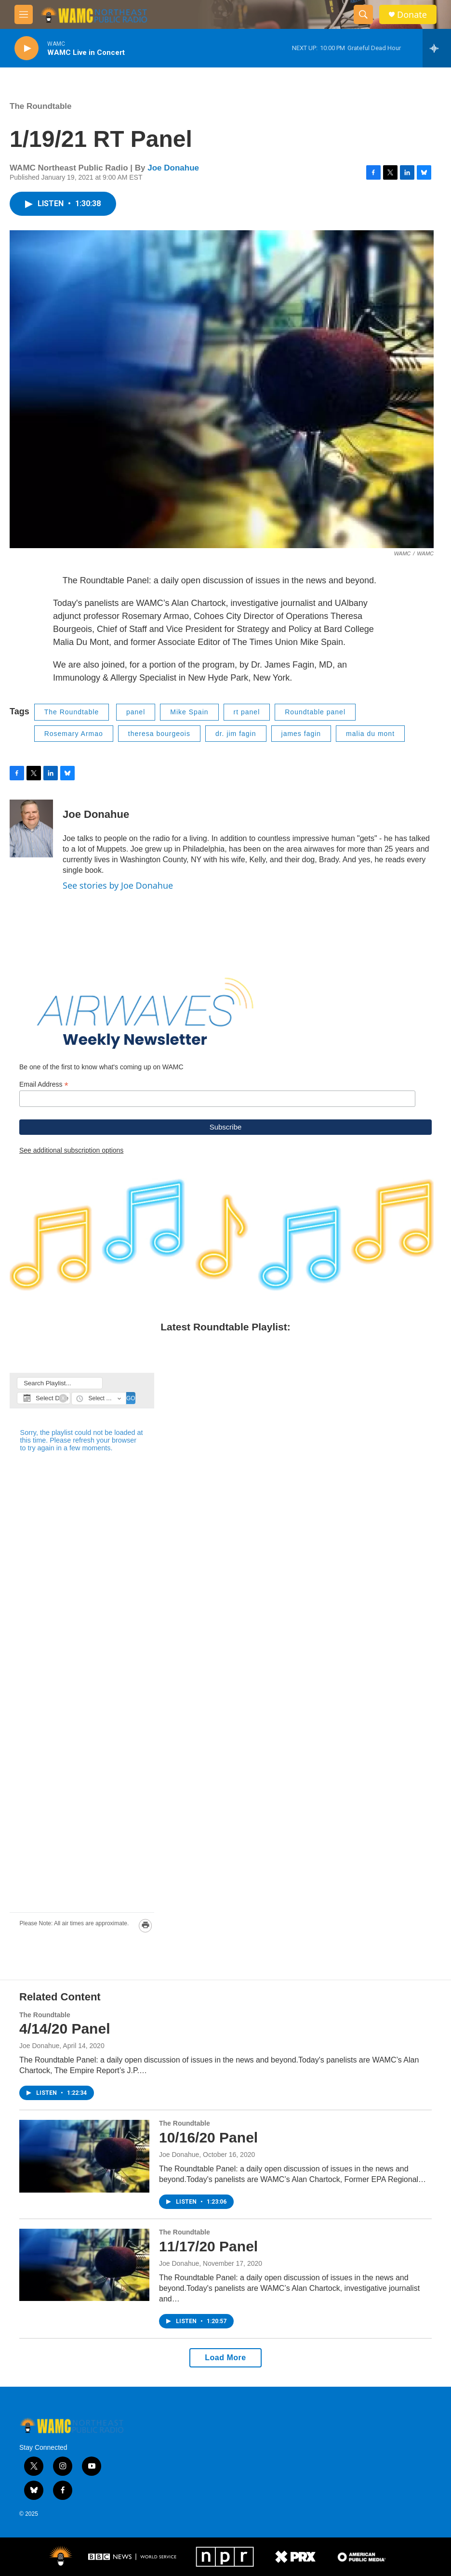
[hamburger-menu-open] (23, 14)
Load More (225, 2357)
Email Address (43, 1084)
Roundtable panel (315, 712)
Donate (412, 15)
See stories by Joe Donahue (118, 885)
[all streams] (437, 48)
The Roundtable (40, 106)
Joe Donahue (173, 167)
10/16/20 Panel (208, 2137)
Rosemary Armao (73, 733)
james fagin (301, 733)
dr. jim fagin (235, 733)
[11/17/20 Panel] (84, 2265)
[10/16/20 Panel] (84, 2156)
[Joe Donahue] (31, 828)
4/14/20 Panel (64, 2029)
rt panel (247, 712)
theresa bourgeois (159, 733)
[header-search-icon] (363, 14)
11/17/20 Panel (208, 2246)
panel (135, 712)
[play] (26, 48)
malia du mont (370, 733)
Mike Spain (189, 712)
